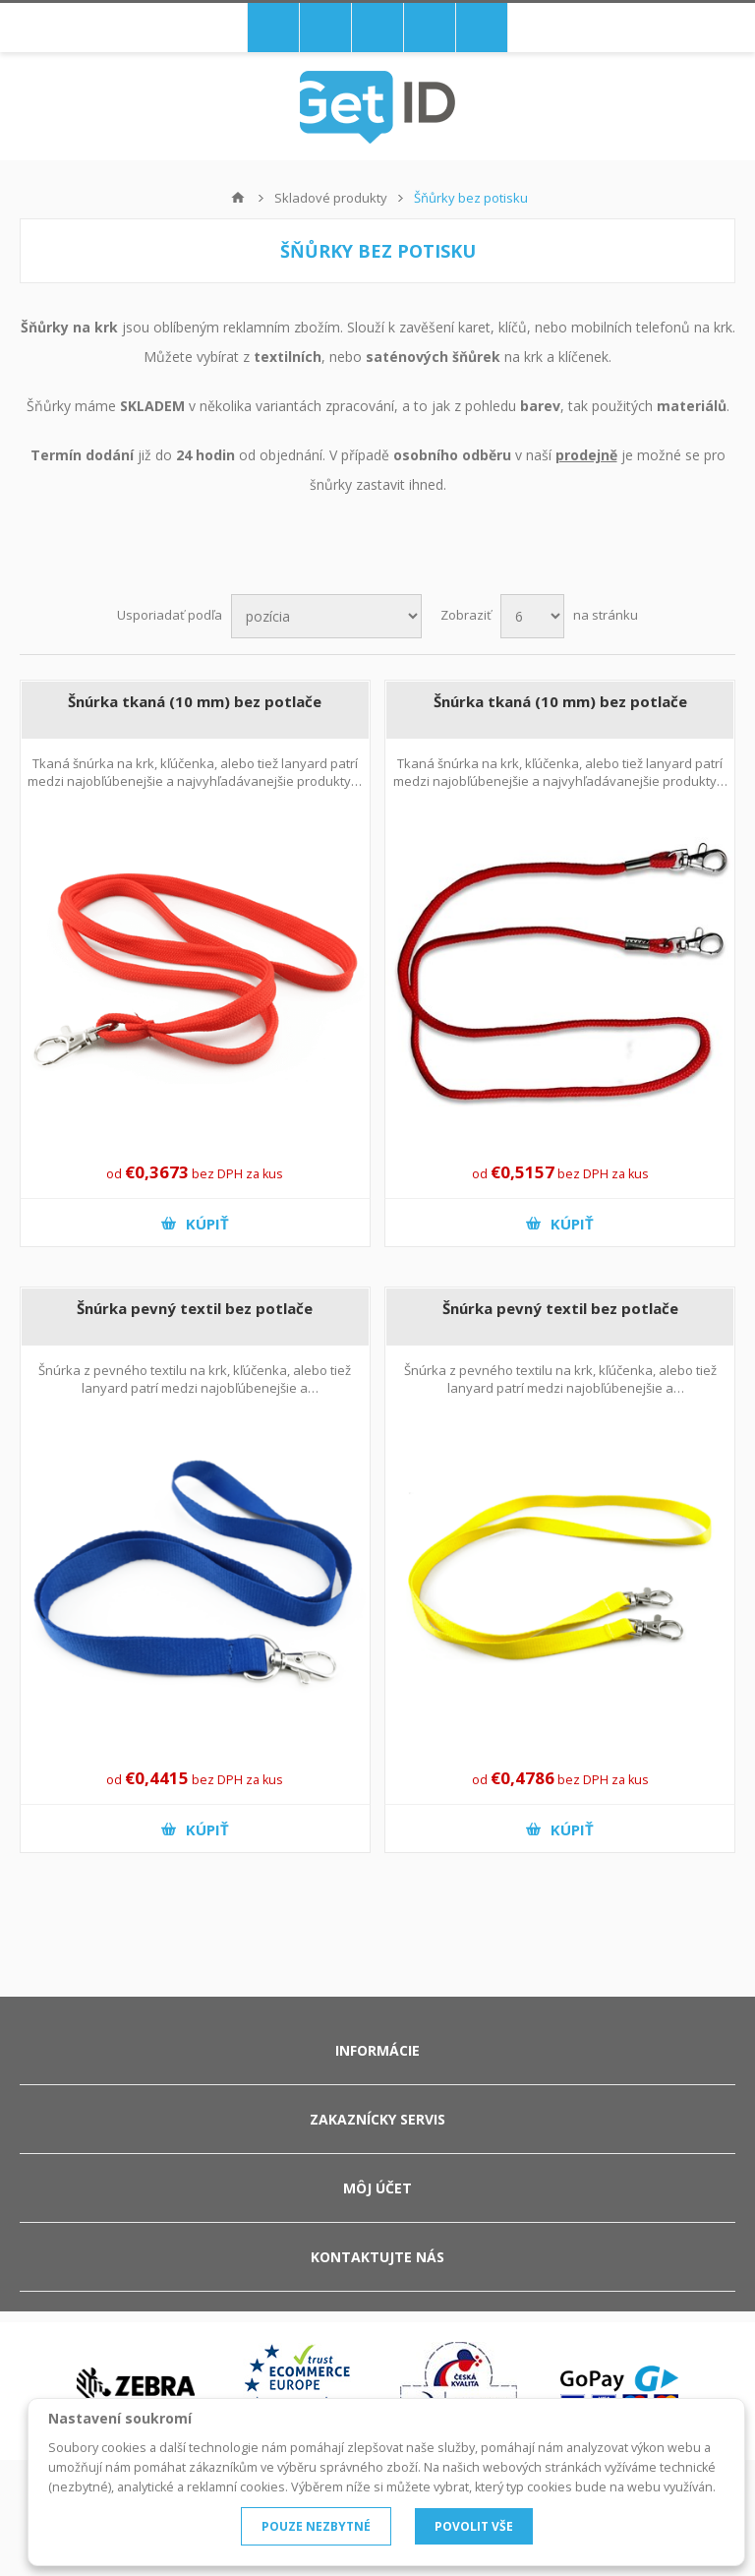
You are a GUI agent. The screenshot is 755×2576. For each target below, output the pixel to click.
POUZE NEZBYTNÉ (316, 2526)
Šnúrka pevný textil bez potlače (195, 1308)
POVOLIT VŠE (474, 2526)
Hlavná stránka (238, 197)
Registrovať (377, 27)
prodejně (586, 455)
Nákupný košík (325, 27)
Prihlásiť (429, 27)
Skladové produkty (330, 198)
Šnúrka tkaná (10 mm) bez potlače (194, 701)
